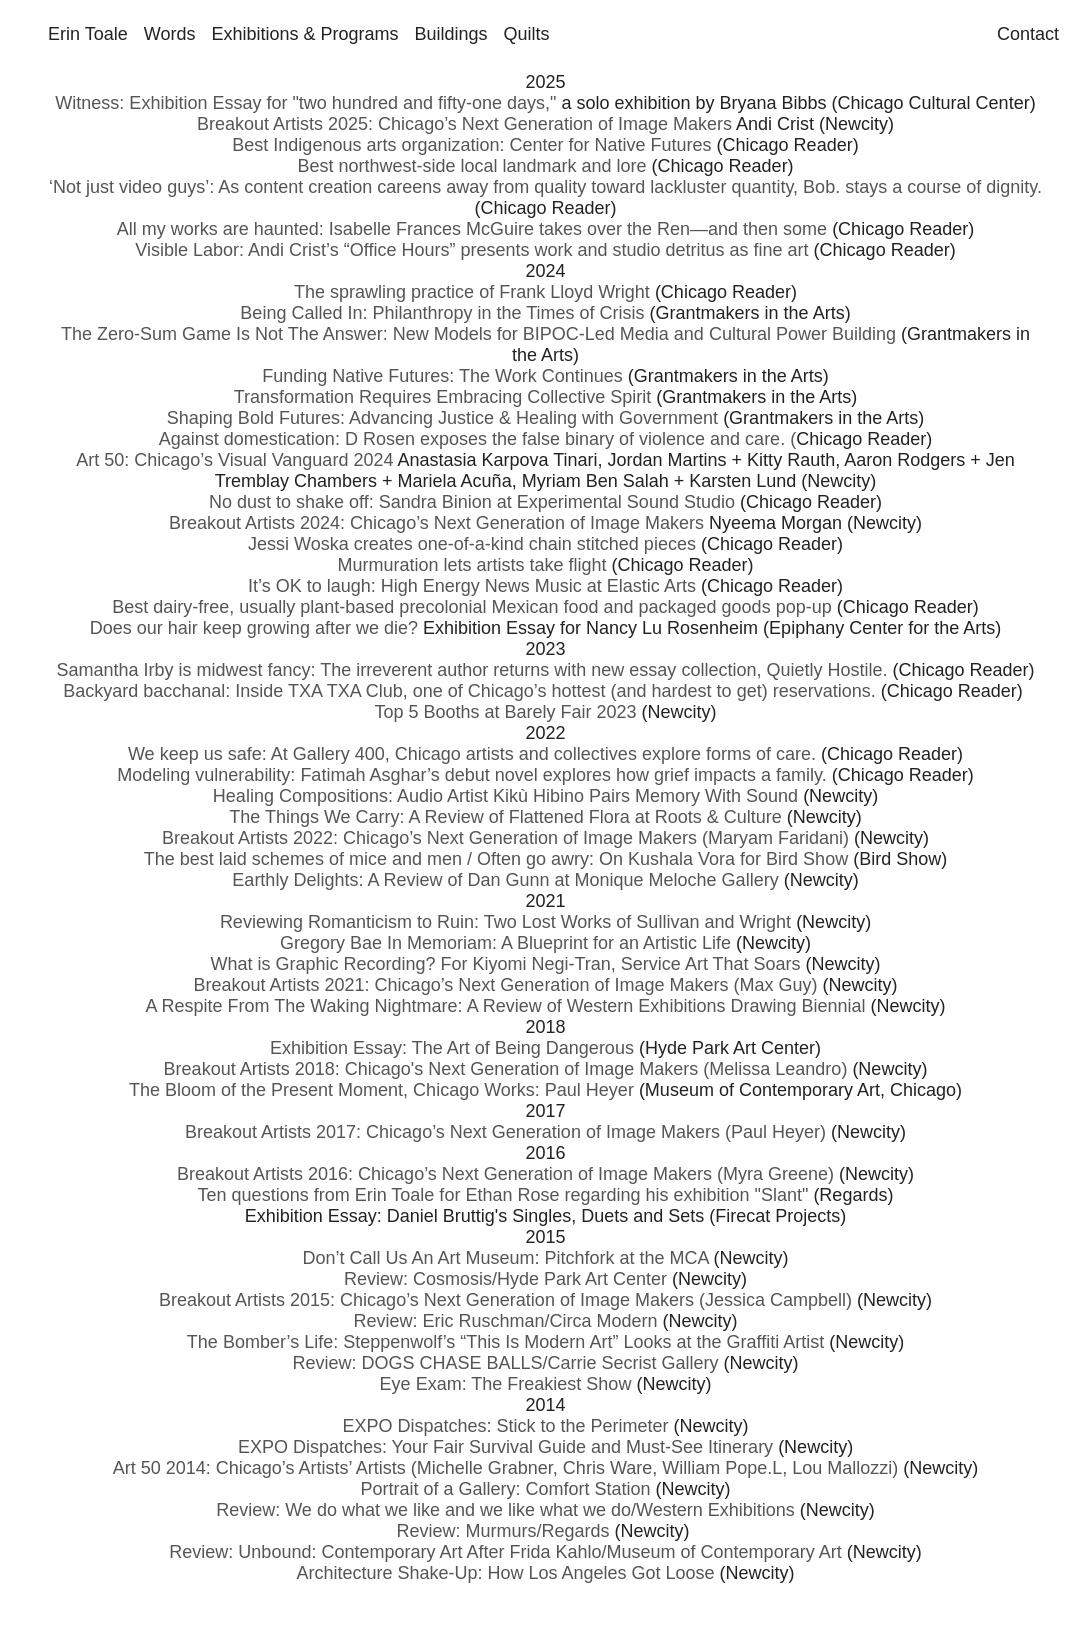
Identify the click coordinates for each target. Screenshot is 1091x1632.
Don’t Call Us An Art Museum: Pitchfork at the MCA (505, 1258)
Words (170, 34)
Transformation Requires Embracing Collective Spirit (443, 397)
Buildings (450, 34)
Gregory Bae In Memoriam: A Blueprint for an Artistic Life (505, 943)
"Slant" (782, 1195)
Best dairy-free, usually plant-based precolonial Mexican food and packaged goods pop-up (471, 607)
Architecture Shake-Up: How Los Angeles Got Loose (505, 1573)
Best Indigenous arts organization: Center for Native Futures (471, 145)
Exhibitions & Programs (304, 34)
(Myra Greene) (775, 1174)
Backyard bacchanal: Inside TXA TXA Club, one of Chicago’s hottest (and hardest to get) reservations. (469, 691)
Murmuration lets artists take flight (471, 565)
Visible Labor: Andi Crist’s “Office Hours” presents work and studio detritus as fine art (471, 250)
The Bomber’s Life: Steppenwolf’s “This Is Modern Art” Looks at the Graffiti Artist (505, 1342)
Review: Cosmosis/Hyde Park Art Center (505, 1279)
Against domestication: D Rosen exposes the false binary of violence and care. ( (477, 439)
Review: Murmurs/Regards (502, 1531)
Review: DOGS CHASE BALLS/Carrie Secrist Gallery (505, 1363)
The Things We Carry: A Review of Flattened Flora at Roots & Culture (505, 817)
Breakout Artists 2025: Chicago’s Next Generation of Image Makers (464, 124)
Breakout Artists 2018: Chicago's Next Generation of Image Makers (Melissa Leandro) (506, 1069)
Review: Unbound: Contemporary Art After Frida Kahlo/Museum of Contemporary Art (505, 1552)
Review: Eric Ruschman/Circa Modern (505, 1321)
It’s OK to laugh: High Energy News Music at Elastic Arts (472, 586)
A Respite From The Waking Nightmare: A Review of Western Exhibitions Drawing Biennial (506, 1006)
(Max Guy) (772, 985)
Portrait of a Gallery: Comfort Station (505, 1489)
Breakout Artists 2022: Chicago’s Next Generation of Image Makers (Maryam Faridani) (505, 838)
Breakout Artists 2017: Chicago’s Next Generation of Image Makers (452, 1132)
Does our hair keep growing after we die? (254, 628)
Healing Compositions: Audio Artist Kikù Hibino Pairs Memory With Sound (505, 796)
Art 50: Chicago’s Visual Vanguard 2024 (234, 460)
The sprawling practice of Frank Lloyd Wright (474, 292)
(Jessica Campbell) (773, 1300)
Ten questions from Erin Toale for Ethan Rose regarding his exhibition (476, 1195)
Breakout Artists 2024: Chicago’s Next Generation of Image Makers (436, 523)
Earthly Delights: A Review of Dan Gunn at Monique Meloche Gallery (505, 880)
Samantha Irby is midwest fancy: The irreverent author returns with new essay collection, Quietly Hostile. (471, 670)
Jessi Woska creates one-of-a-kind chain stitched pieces (472, 544)
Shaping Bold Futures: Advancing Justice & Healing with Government (442, 418)
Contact (1028, 34)
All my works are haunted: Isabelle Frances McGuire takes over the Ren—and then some (472, 229)
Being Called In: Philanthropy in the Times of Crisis (442, 313)
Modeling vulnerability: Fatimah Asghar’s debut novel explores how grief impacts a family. (471, 775)
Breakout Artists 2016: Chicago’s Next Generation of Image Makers (444, 1174)
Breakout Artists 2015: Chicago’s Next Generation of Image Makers (426, 1300)
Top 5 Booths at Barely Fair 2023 (505, 712)
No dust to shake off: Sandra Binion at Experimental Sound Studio (472, 502)
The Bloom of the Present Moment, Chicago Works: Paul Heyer (381, 1090)
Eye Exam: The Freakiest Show (506, 1384)
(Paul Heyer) (775, 1132)
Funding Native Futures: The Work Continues (442, 376)
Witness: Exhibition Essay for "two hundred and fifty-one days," (305, 103)
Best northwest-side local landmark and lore (471, 166)
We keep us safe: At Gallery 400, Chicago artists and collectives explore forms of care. (472, 754)
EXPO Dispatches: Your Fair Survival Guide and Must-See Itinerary (505, 1447)
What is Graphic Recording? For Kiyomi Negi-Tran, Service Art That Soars (505, 964)
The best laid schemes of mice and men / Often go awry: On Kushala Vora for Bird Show (496, 859)
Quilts (527, 34)
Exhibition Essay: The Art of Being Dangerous (452, 1048)
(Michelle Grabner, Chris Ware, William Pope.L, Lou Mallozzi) (652, 1468)
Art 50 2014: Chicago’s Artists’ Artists (259, 1468)
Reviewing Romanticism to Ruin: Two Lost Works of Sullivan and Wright (505, 922)
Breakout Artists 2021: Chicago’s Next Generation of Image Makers (461, 985)
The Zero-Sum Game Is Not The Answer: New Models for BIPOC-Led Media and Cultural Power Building (478, 334)
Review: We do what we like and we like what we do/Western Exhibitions (505, 1510)
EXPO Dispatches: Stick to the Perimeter (505, 1426)
